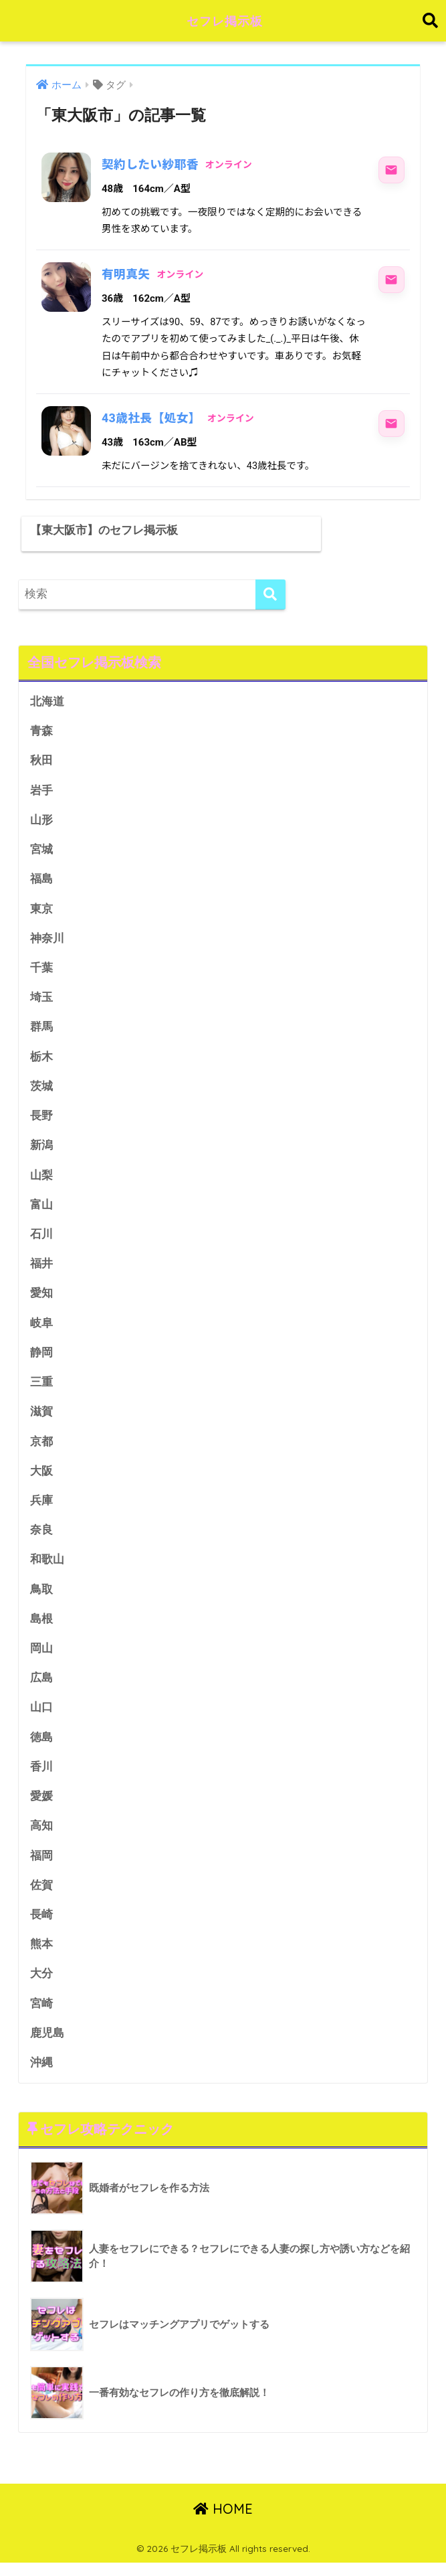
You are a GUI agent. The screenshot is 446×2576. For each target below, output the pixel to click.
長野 (41, 1119)
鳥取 (41, 1597)
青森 (41, 730)
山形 (41, 820)
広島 (41, 1687)
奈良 (41, 1538)
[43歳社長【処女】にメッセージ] (391, 423)
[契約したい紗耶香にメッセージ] (391, 170)
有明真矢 (126, 274)
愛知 (41, 1298)
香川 (41, 1776)
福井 (41, 1268)
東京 (41, 909)
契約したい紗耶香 (151, 164)
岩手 (41, 790)
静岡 (41, 1358)
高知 (41, 1837)
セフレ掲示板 (225, 20)
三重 (41, 1388)
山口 (41, 1717)
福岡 (41, 1866)
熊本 (41, 1956)
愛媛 (41, 1807)
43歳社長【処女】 (152, 418)
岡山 (41, 1657)
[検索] (270, 592)
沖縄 (41, 2075)
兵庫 (41, 1507)
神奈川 (47, 939)
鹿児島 (47, 2046)
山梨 (41, 1178)
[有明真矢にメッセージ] (391, 279)
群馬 (41, 1029)
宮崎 (41, 2016)
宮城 (41, 849)
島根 (41, 1627)
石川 (41, 1238)
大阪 (41, 1477)
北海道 (47, 700)
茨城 (41, 1089)
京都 (41, 1447)
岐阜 (41, 1328)
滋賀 (41, 1418)
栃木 (41, 1058)
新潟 (41, 1148)
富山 (41, 1208)
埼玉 (41, 999)
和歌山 (47, 1567)
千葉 (41, 969)
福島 (41, 879)
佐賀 (41, 1896)
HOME (223, 2522)
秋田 (41, 759)
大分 (41, 1986)
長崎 (41, 1926)
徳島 (41, 1747)
